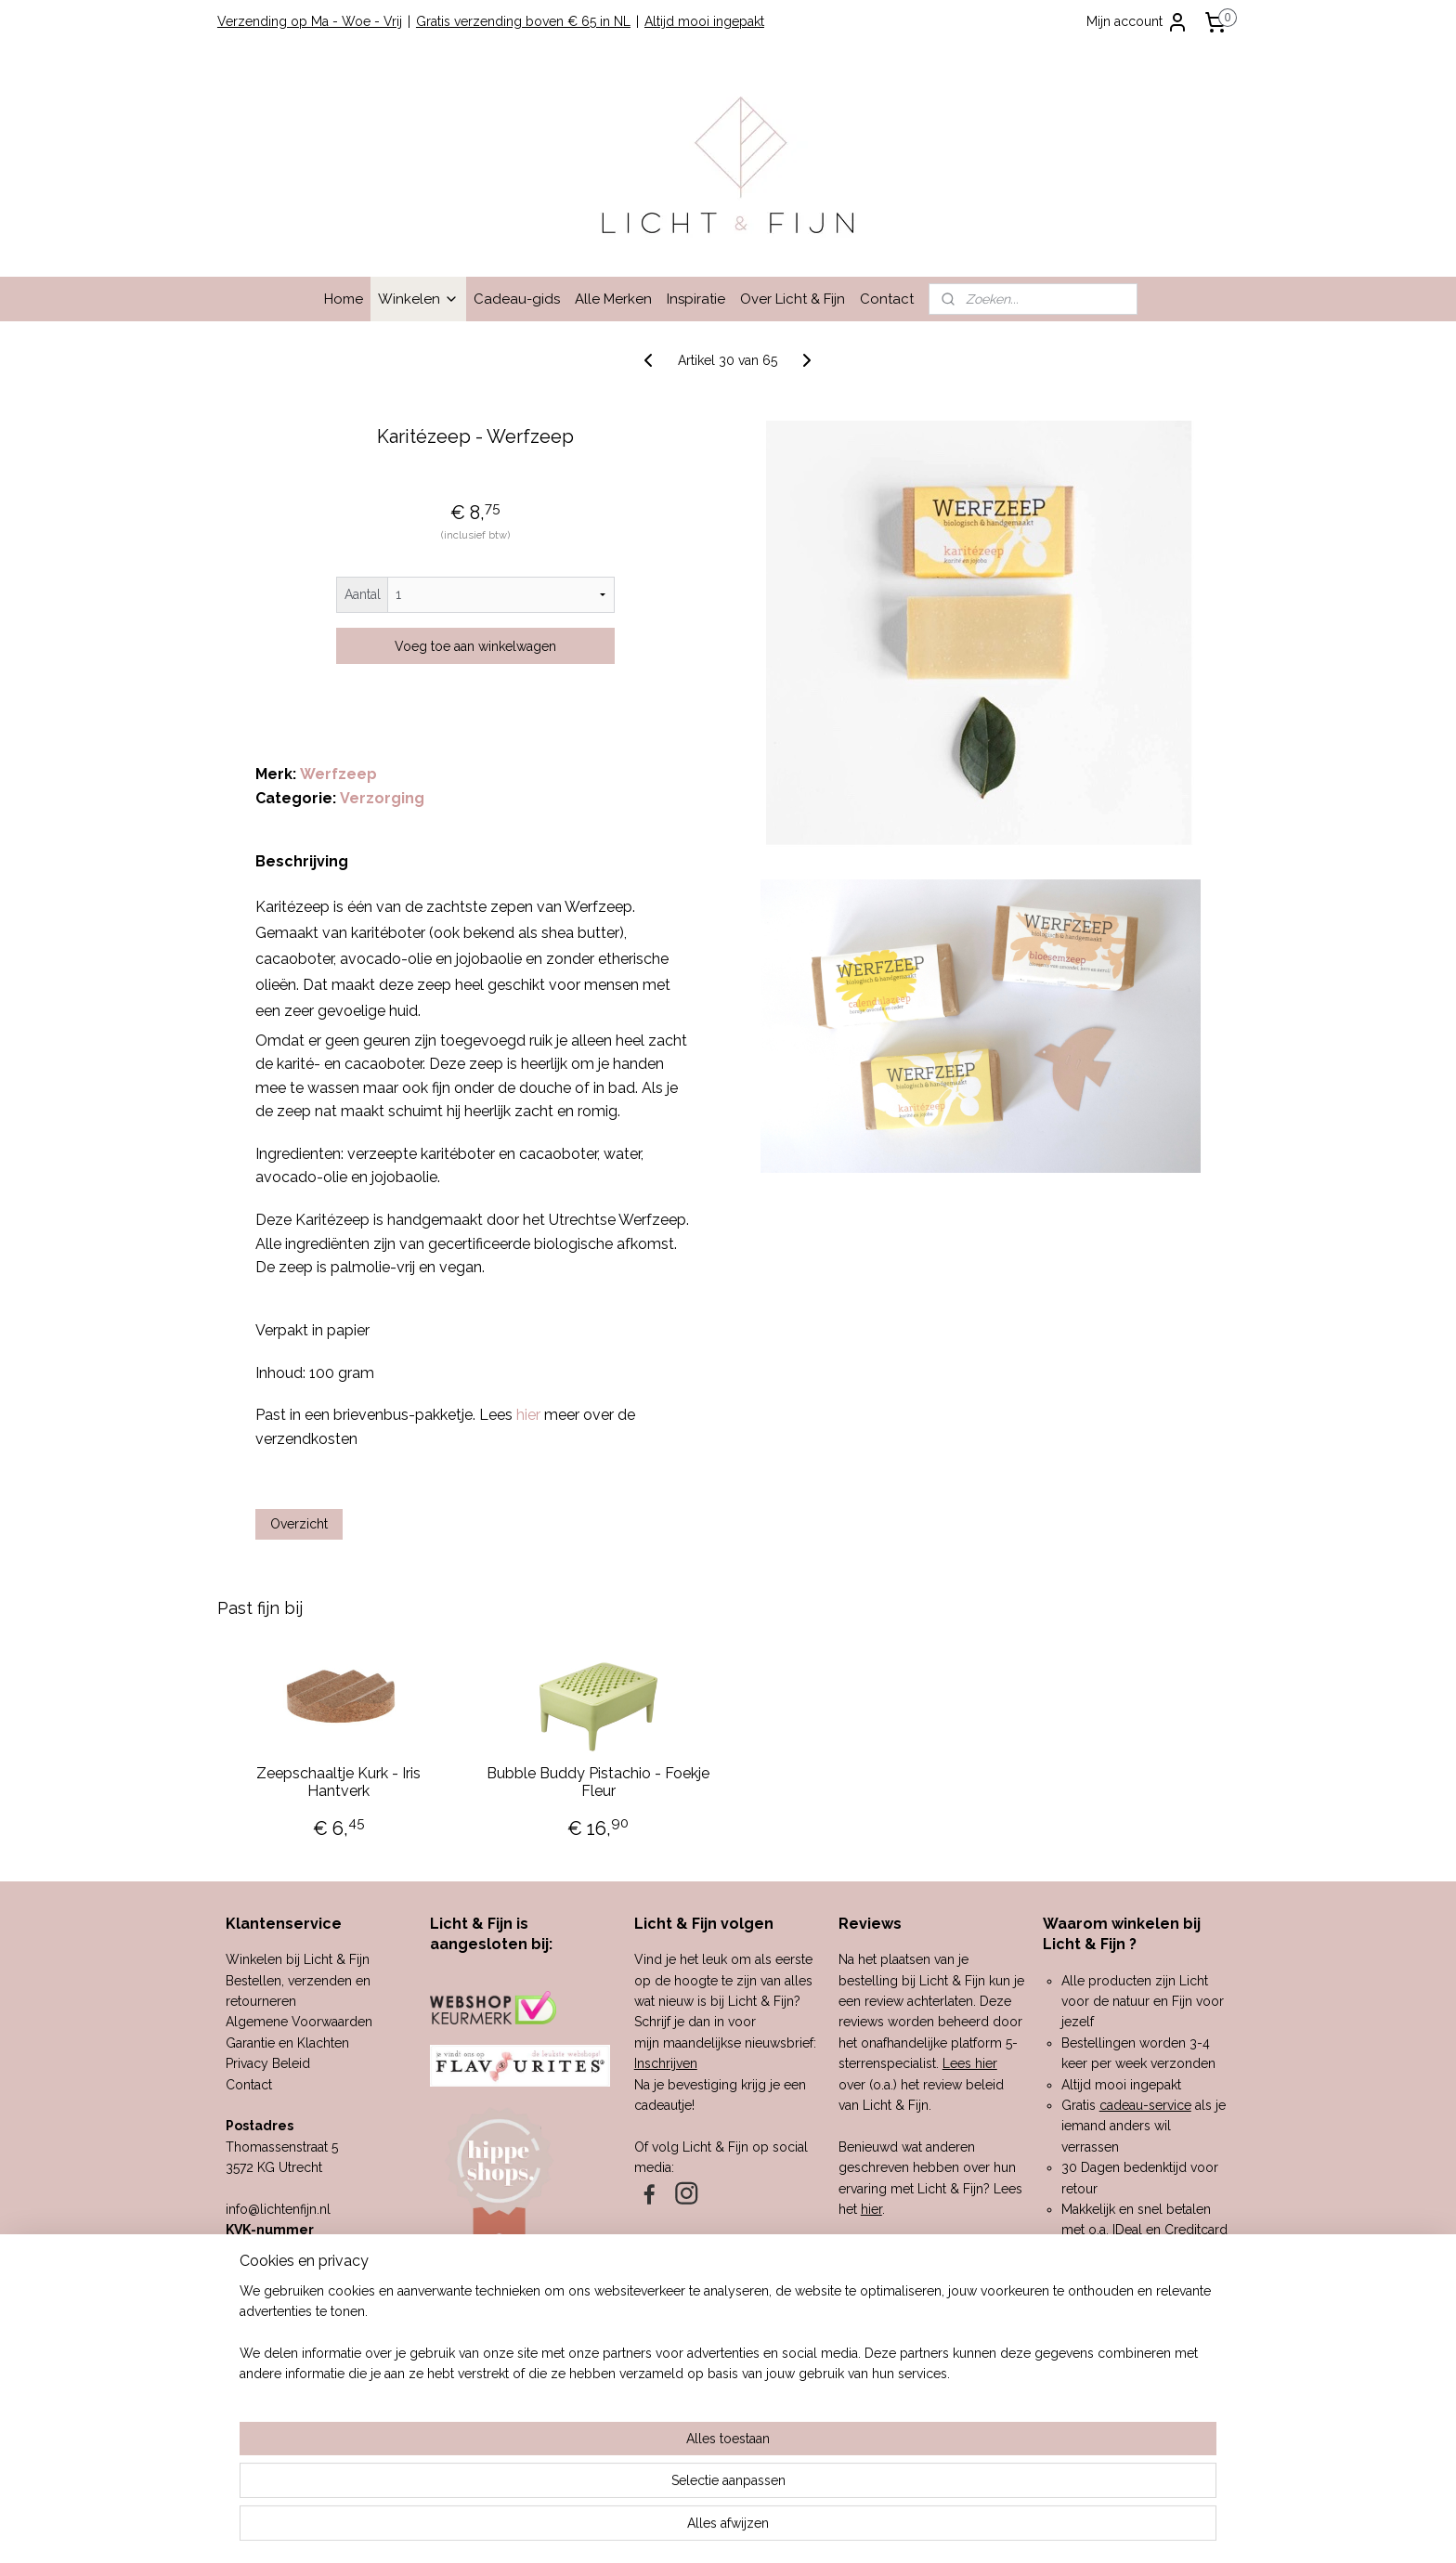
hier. (928, 2375)
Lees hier (969, 2063)
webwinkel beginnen (766, 2529)
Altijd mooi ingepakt (704, 21)
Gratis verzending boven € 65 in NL (523, 21)
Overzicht (299, 1523)
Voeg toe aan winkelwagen (475, 646)
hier (871, 2209)
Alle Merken (613, 299)
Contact (887, 299)
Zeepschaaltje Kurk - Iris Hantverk (338, 1782)
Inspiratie (696, 299)
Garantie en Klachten (287, 2043)
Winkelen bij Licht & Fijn (298, 1959)
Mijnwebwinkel (923, 2529)
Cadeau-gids (517, 299)
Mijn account (1137, 22)
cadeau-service (1145, 2105)
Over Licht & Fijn (792, 299)
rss (701, 2529)
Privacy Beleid (268, 2063)
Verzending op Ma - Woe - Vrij (309, 21)
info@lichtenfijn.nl (278, 2209)
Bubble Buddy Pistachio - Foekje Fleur (598, 1782)
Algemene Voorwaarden (299, 2021)
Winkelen (418, 299)
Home (343, 299)
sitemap (666, 2529)
